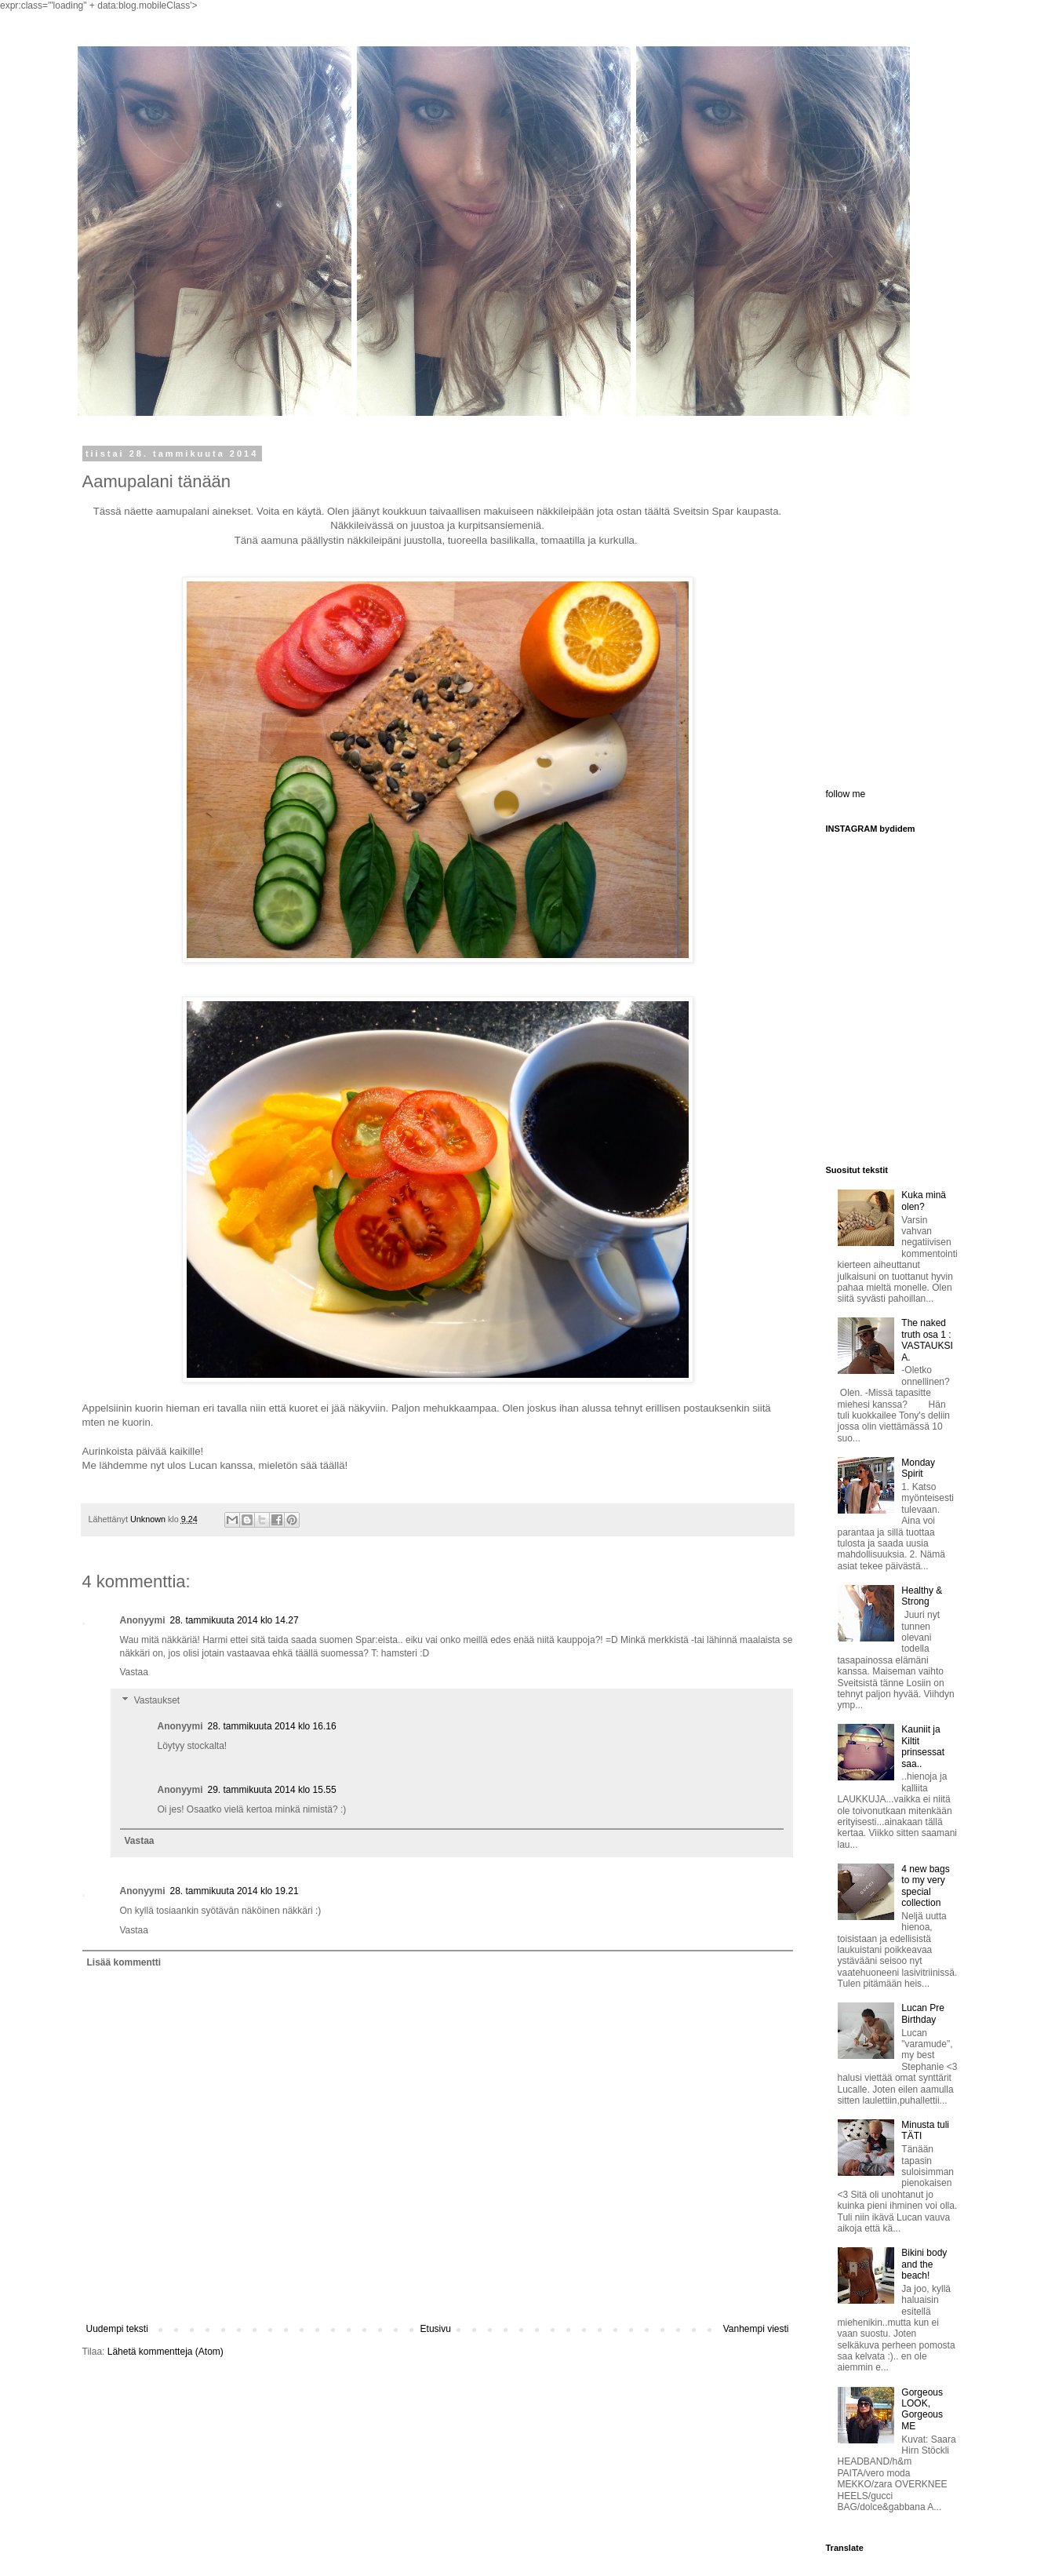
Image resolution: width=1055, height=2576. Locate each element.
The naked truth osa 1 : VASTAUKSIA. (927, 1339)
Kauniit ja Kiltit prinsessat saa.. (922, 1746)
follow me (846, 794)
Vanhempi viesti (756, 2328)
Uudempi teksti (117, 2328)
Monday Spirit (918, 1468)
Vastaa (134, 1672)
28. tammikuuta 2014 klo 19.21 (234, 1891)
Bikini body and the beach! (924, 2264)
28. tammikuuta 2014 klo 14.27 (234, 1620)
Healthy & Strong (921, 1596)
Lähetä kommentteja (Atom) (165, 2351)
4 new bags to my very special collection (925, 1886)
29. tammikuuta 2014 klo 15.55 (272, 1789)
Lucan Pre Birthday (922, 2013)
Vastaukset (157, 1700)
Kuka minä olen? (923, 1200)
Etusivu (435, 2328)
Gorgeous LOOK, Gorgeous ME (922, 2409)
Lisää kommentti (124, 1962)
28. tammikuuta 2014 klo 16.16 (272, 1726)
